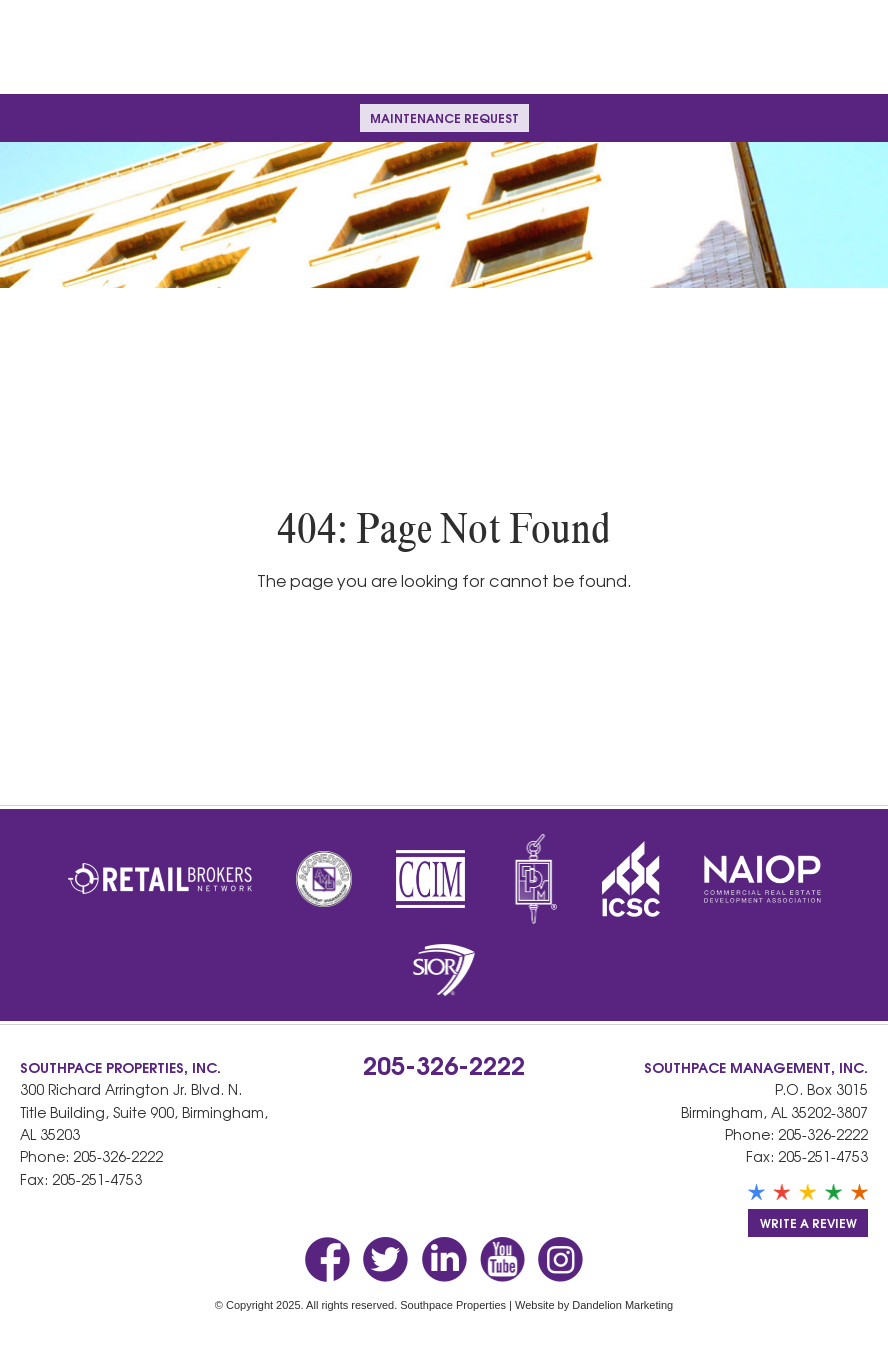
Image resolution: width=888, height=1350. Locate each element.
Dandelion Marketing (622, 1305)
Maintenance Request (444, 117)
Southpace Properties (444, 47)
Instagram (560, 1259)
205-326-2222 (118, 1156)
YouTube (502, 1259)
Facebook (327, 1259)
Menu (36, 117)
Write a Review (808, 1222)
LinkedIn (444, 1259)
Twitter (385, 1259)
